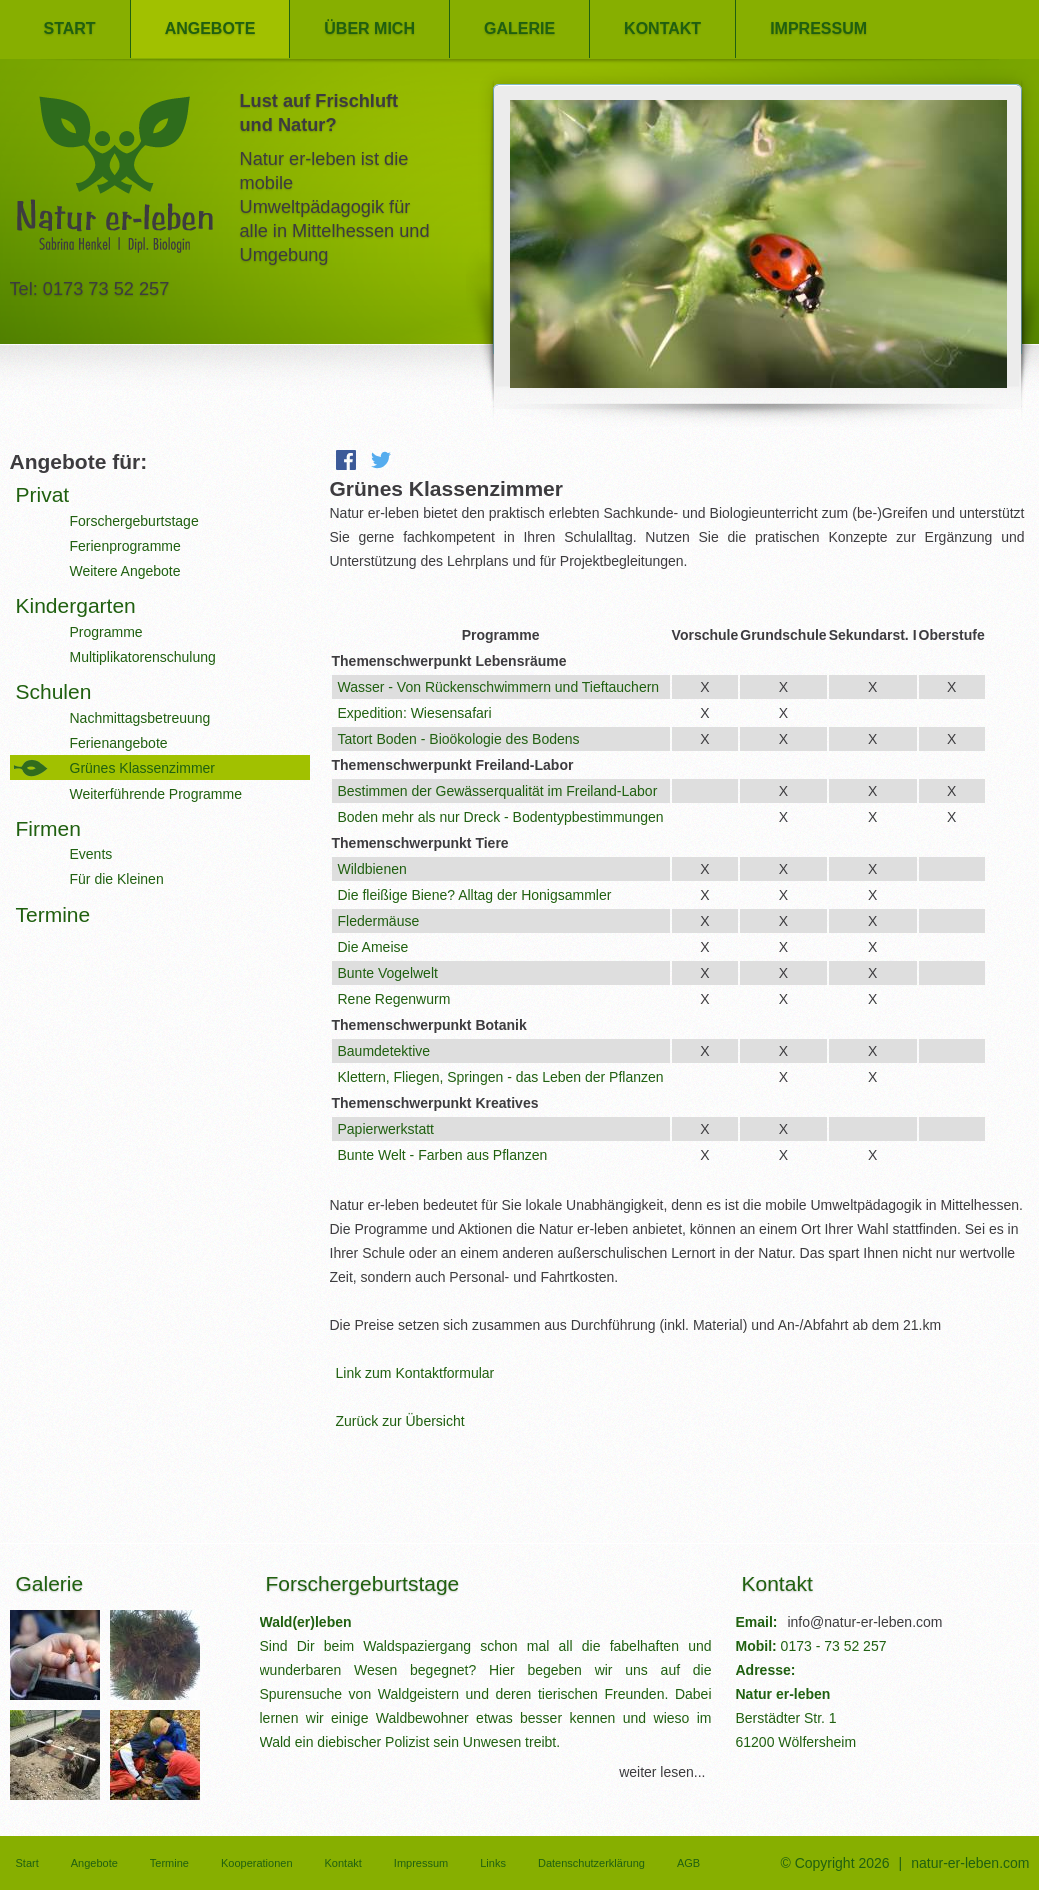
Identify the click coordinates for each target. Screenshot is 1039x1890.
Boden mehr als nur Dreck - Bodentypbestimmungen (501, 817)
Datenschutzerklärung (591, 1863)
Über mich (369, 28)
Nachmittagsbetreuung (140, 718)
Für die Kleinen (117, 879)
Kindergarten (76, 605)
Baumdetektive (384, 1051)
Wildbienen (372, 869)
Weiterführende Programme (156, 794)
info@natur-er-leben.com (864, 1622)
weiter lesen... (662, 1772)
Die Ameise (373, 947)
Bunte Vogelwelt (388, 973)
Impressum (818, 28)
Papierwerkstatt (386, 1129)
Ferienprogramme (125, 546)
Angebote (210, 28)
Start (70, 28)
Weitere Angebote (125, 571)
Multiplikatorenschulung (143, 657)
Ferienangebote (119, 743)
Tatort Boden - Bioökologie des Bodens (459, 739)
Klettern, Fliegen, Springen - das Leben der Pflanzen (501, 1077)
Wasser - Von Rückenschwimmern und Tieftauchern (499, 687)
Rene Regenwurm (394, 999)
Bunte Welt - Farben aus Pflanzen (443, 1155)
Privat (43, 494)
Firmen (48, 828)
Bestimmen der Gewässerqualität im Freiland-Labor (498, 791)
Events (91, 854)
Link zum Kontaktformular (415, 1373)
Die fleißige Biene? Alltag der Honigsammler (475, 895)
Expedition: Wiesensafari (415, 713)
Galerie (519, 28)
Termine (53, 914)
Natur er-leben (115, 180)
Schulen (54, 691)
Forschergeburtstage (134, 521)
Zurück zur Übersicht (400, 1421)
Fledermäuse (379, 921)
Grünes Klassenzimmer (143, 768)
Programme (106, 632)
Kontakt (662, 28)
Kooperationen (257, 1863)
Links (493, 1863)
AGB (688, 1863)
